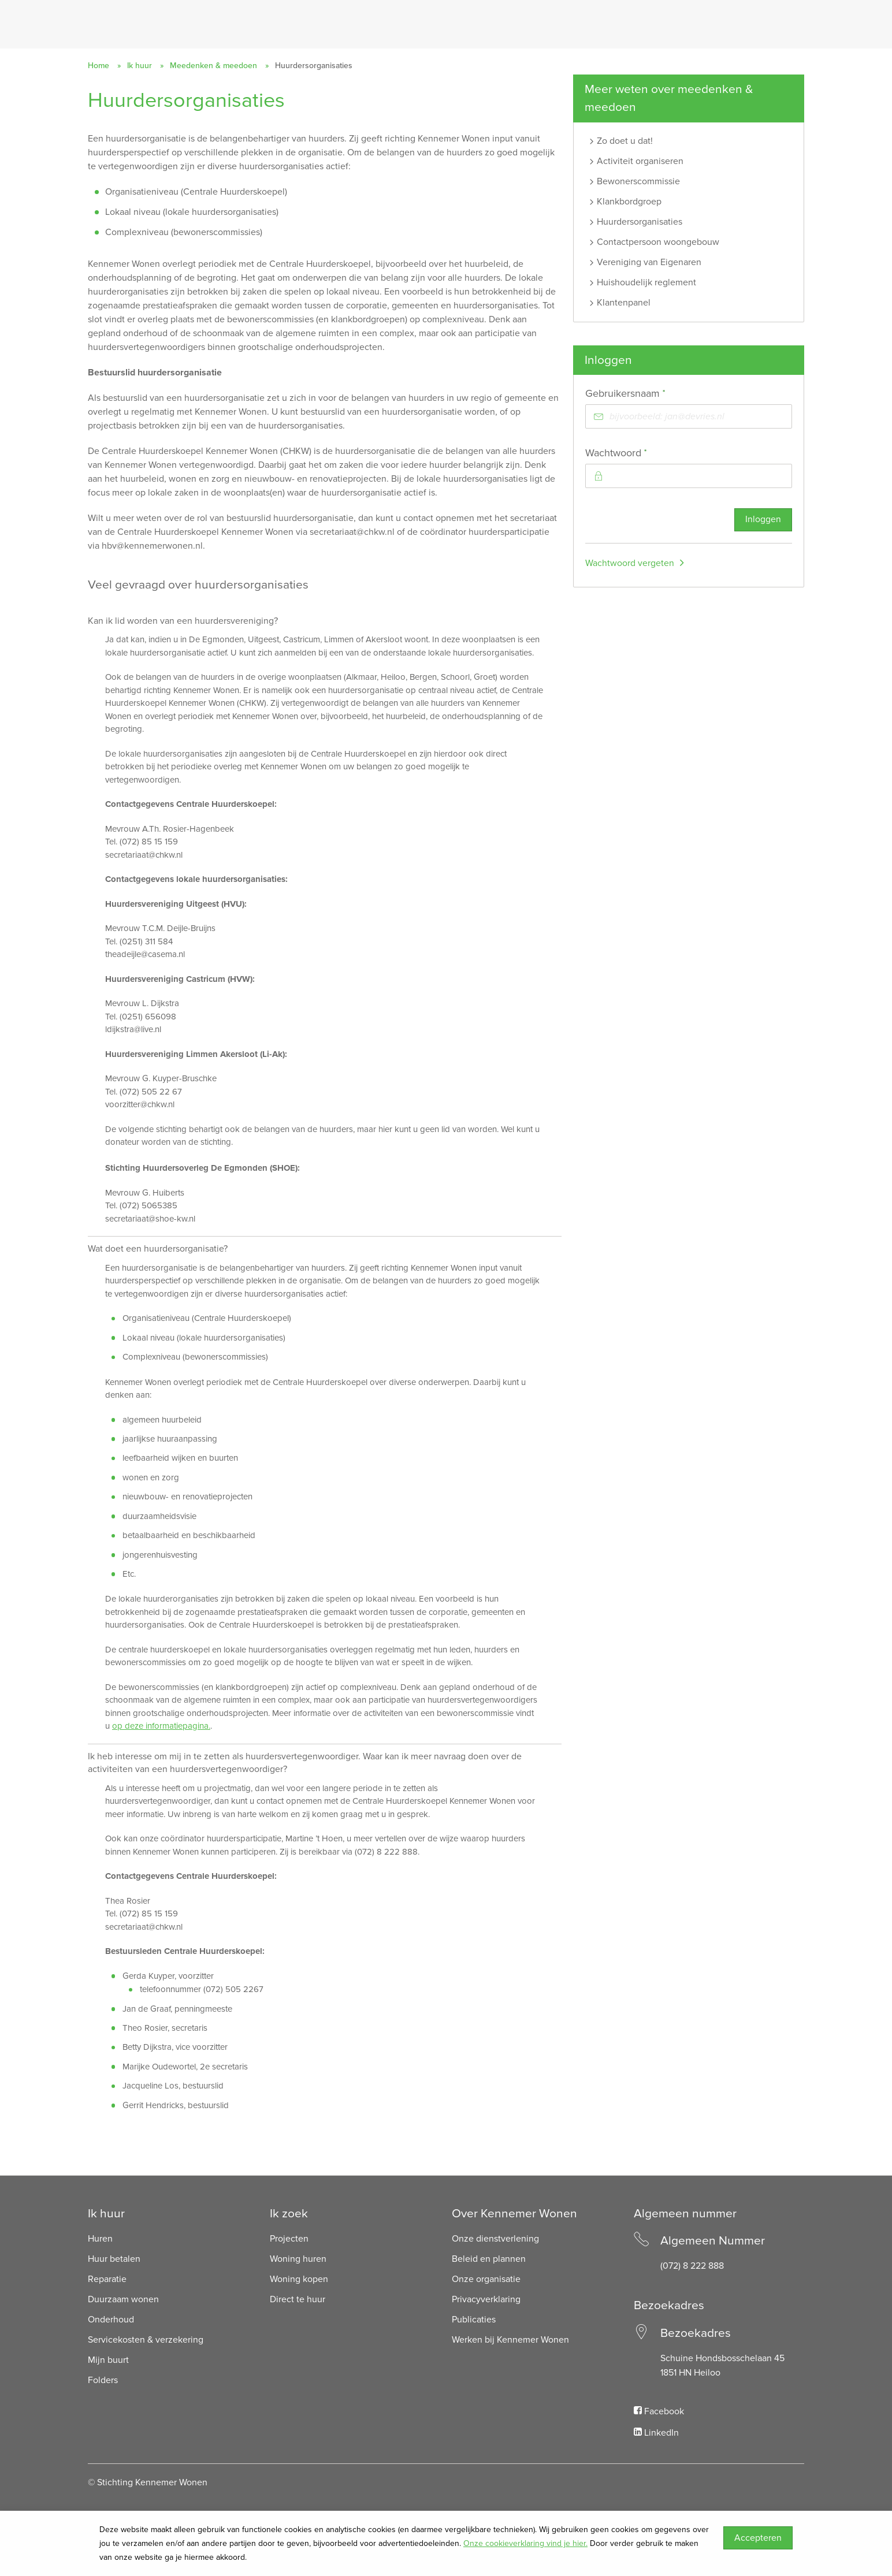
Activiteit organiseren (640, 161)
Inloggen (763, 520)
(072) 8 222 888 (692, 2266)
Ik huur (139, 65)
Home (98, 65)
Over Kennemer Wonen (514, 2213)
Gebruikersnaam (646, 393)
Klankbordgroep (629, 201)
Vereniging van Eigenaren (649, 262)
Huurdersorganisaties (639, 222)
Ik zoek (289, 2213)
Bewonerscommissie (638, 181)
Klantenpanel (624, 302)
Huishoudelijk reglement (646, 282)
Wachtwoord (637, 452)
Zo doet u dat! (625, 141)
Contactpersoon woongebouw (658, 242)
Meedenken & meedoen (213, 65)
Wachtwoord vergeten (629, 563)
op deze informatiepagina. (161, 1726)
